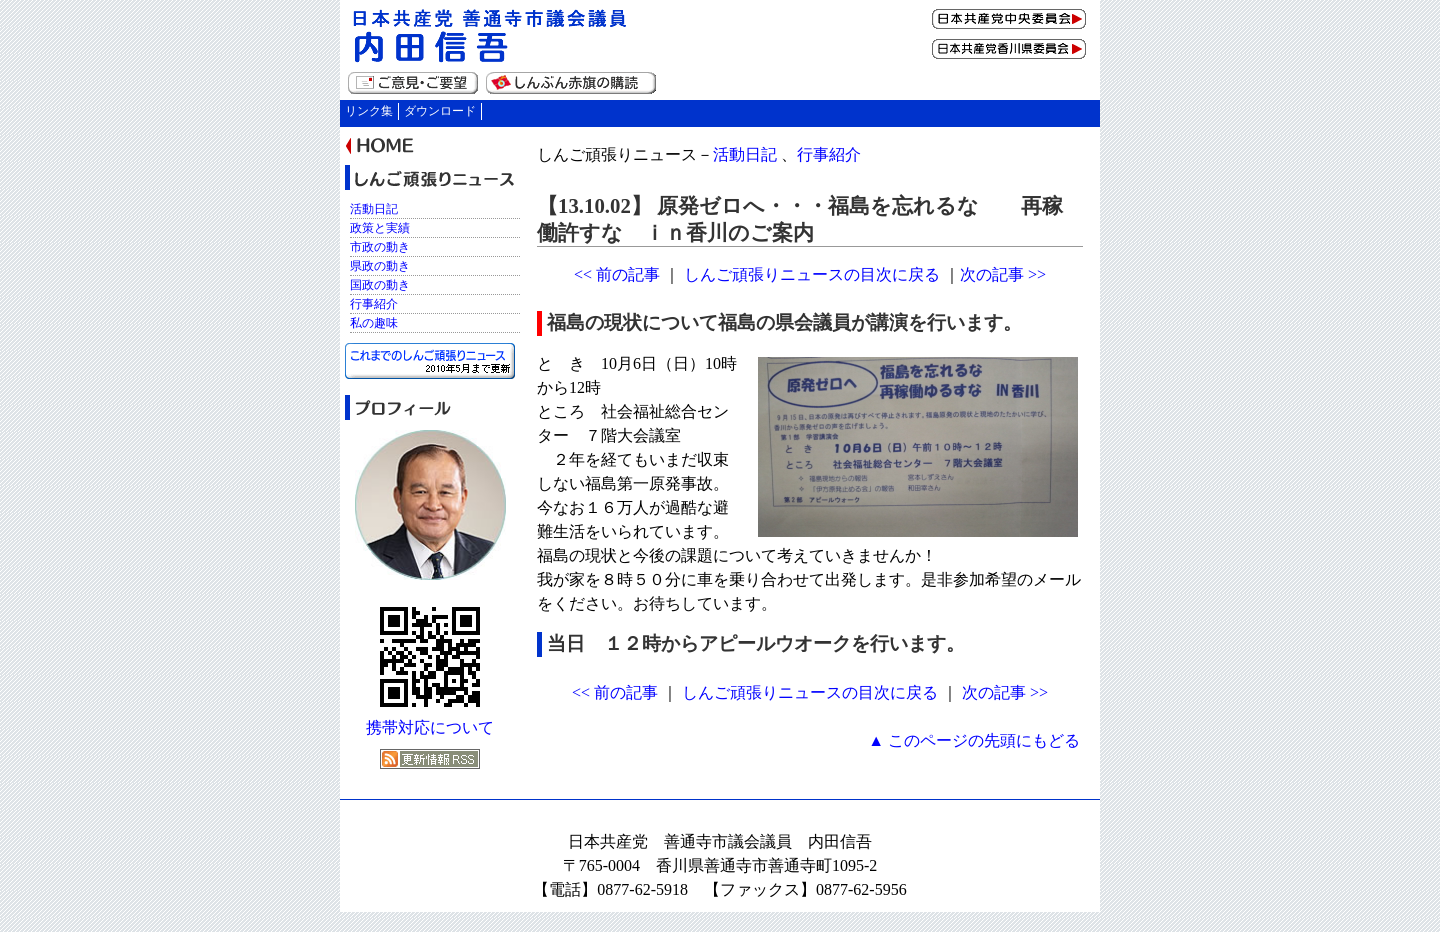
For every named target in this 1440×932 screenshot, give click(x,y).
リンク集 (369, 111)
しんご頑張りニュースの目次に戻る (812, 274)
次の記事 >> (1003, 274)
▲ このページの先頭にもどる (974, 740)
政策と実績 (380, 228)
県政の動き (380, 266)
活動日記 (745, 154)
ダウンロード (440, 111)
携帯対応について (430, 727)
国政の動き (380, 285)
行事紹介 (829, 154)
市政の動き (380, 247)
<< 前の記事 (617, 274)
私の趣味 (374, 323)
